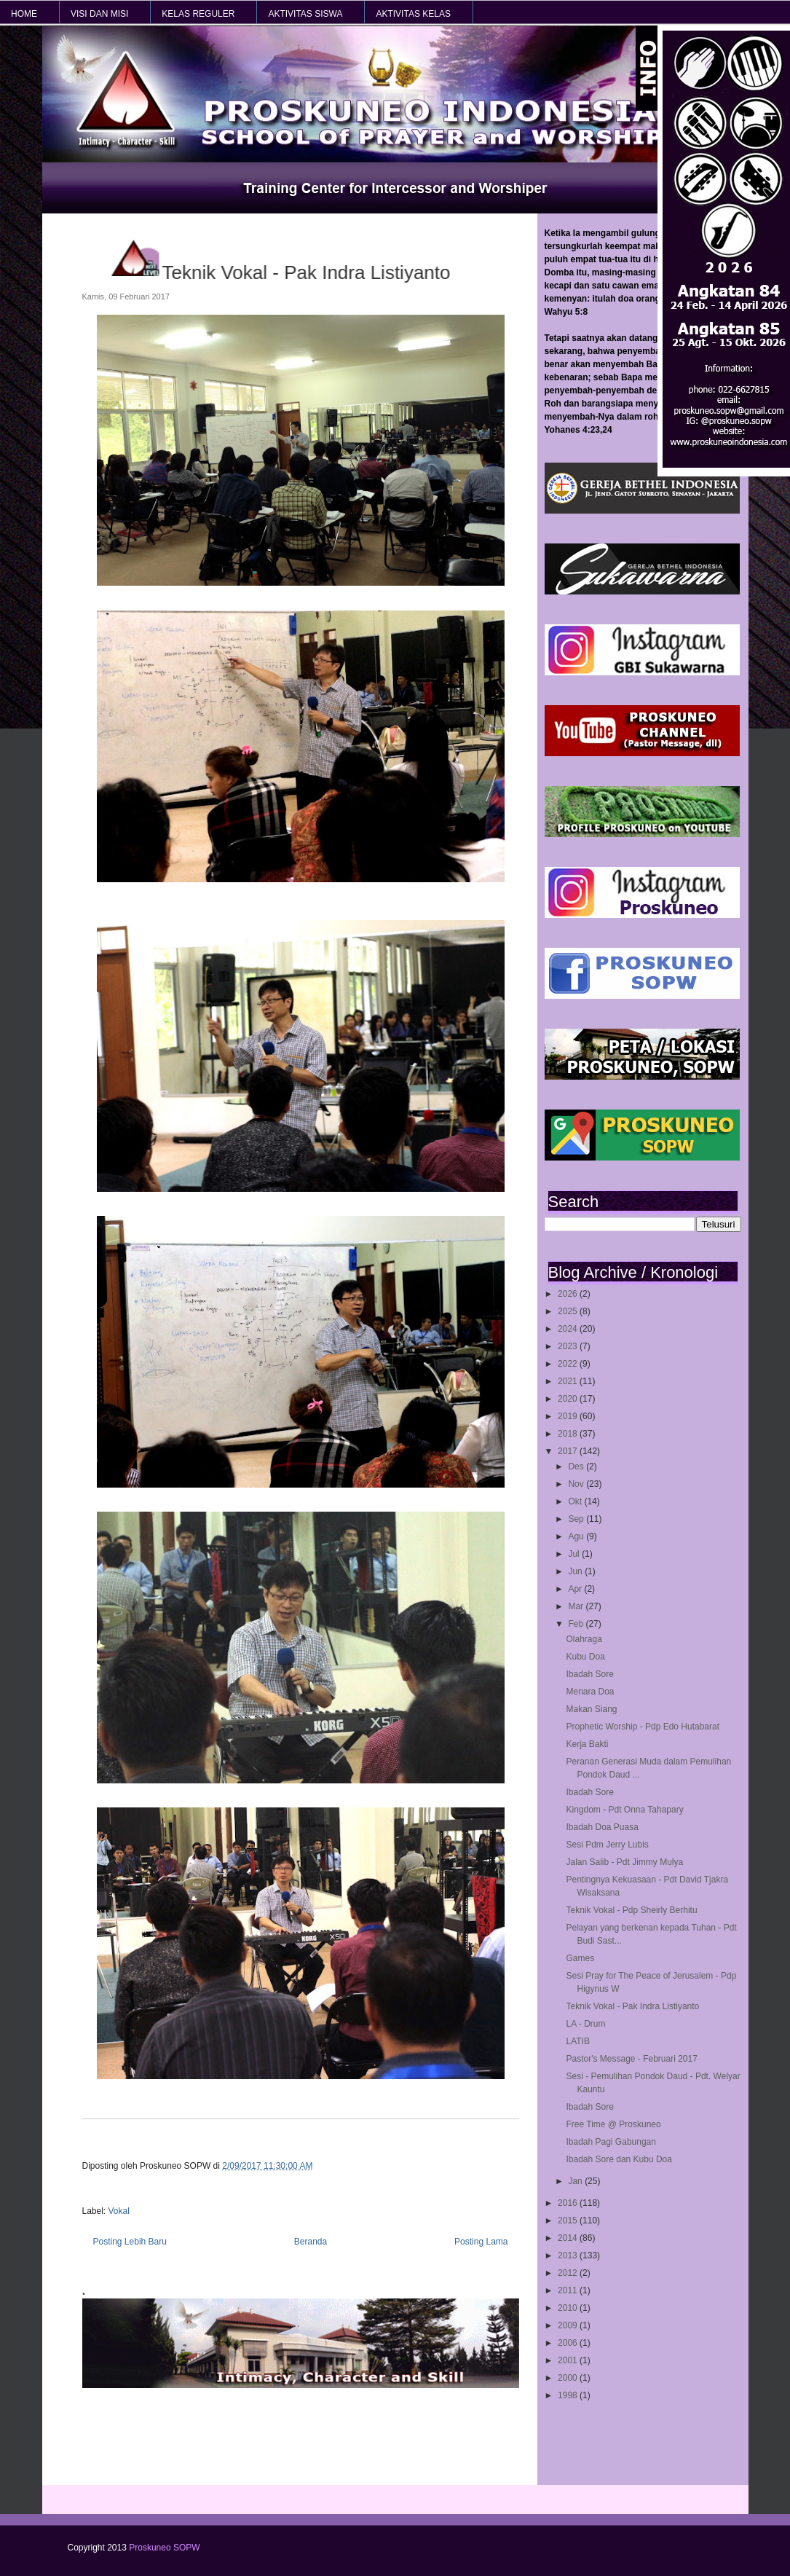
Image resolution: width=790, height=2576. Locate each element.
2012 (569, 2273)
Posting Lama (480, 2242)
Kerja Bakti (587, 1744)
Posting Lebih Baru (130, 2242)
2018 (569, 1434)
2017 (569, 1451)
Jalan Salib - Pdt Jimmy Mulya (624, 1862)
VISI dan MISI (99, 14)
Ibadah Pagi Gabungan (610, 2142)
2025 (569, 1311)
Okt (576, 1501)
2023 (569, 1346)
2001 (569, 2360)
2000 (569, 2378)
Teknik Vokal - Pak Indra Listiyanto (632, 2006)
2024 (569, 1329)
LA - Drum (585, 2024)
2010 (569, 2308)
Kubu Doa (585, 1657)
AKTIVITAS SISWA (305, 14)
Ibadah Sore (589, 1674)
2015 (569, 2220)
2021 (569, 1381)
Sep (577, 1519)
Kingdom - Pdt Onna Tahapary (624, 1810)
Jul (575, 1554)
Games (580, 1958)
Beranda (310, 2242)
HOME (24, 14)
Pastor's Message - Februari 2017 (631, 2059)
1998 (569, 2395)
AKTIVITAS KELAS (413, 14)
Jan (576, 2181)
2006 (569, 2343)
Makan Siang (591, 1709)
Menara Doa (590, 1691)
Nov (577, 1484)
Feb (576, 1624)
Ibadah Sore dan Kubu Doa (618, 2159)
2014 (569, 2238)
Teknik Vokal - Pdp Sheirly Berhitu (631, 1910)
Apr (576, 1589)
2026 (569, 1294)
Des (577, 1466)
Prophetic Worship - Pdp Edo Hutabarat (642, 1726)
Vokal (119, 2211)
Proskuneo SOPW (164, 2547)
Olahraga (583, 1639)
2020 (569, 1399)
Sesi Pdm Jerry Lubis (607, 1844)
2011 (569, 2290)
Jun (576, 1571)
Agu (577, 1536)
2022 (569, 1364)
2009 (569, 2325)
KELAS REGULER (198, 14)
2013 (569, 2255)
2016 (569, 2203)
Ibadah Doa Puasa (602, 1827)
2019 (569, 1416)
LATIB (577, 2041)
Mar (576, 1606)
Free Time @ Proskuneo (613, 2124)
